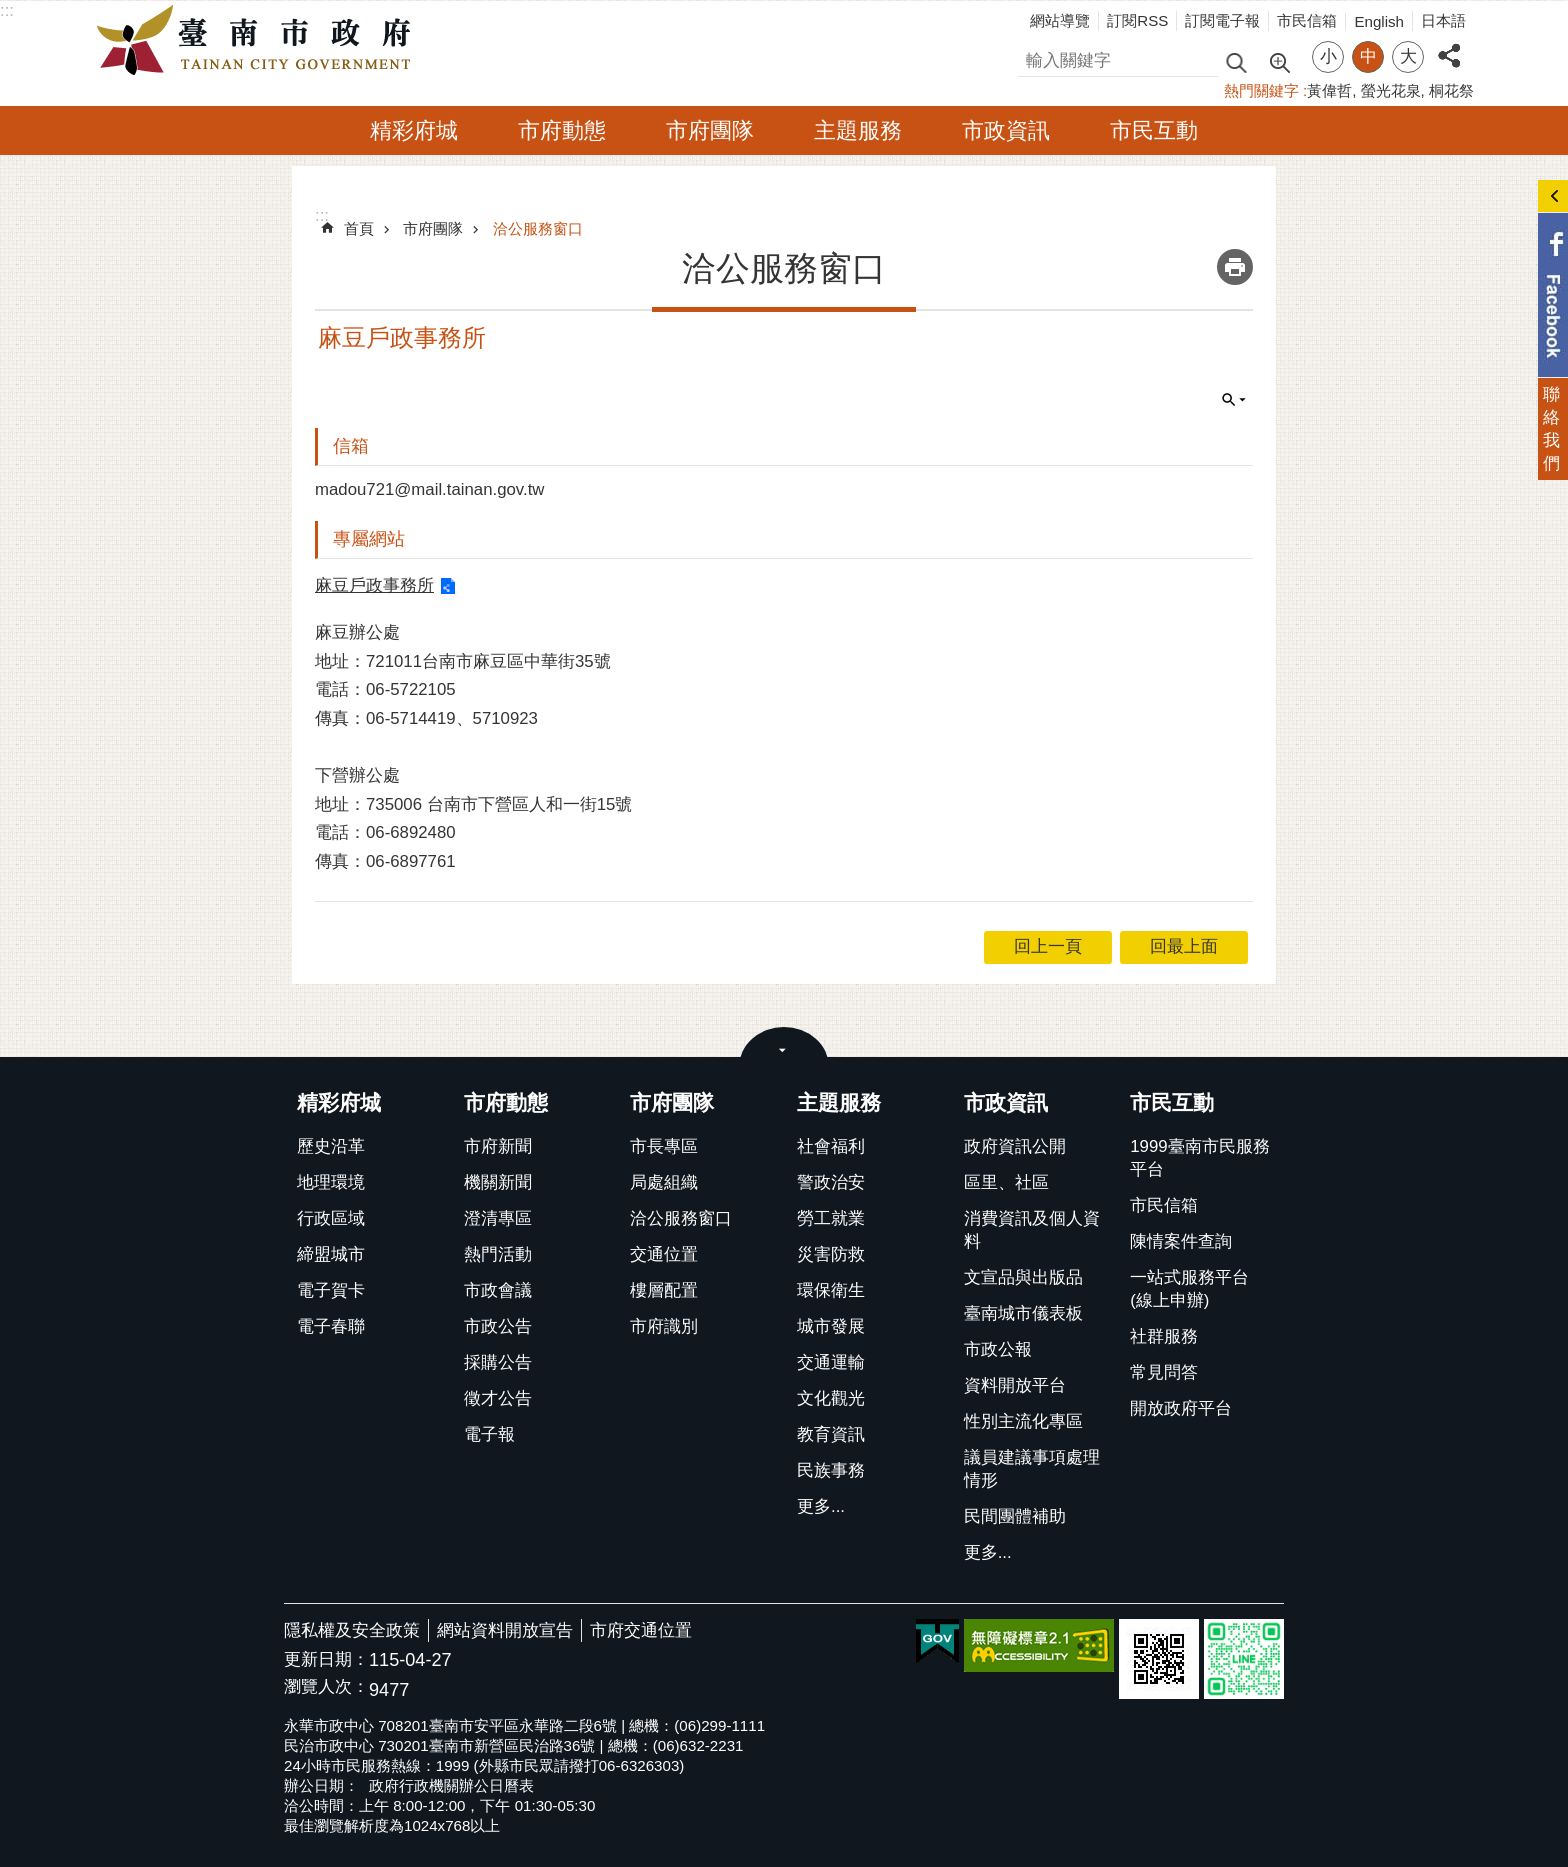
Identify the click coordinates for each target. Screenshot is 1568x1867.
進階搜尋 (1279, 61)
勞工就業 (831, 1218)
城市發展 (831, 1326)
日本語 (1443, 20)
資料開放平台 (1015, 1385)
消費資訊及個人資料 (1032, 1230)
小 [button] (1328, 56)
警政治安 (831, 1182)
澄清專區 (498, 1218)
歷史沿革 (331, 1146)
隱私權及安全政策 (352, 1630)
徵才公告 (498, 1398)
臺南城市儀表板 (1023, 1313)
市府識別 (664, 1326)
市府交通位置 (641, 1630)
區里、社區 (1006, 1182)
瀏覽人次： (326, 1687)
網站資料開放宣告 (505, 1630)
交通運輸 (831, 1362)
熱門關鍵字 (1261, 90)
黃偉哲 (1329, 90)
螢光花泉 (1391, 90)
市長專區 (664, 1146)
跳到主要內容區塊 (10, 10)
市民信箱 (1307, 20)
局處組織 (664, 1182)
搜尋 (1035, 57)
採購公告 (498, 1362)
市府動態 (562, 130)
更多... (821, 1506)
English (1379, 21)
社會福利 (831, 1146)
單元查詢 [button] (1234, 400)
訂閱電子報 (1222, 20)
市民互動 (1154, 130)
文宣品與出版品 (1023, 1277)
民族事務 (831, 1470)
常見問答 (1164, 1372)
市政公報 (998, 1349)
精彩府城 (414, 130)
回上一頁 (1048, 946)
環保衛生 (831, 1290)
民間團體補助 (1015, 1516)
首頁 (359, 228)
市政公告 (498, 1326)
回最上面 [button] (1184, 946)
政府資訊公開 (1015, 1146)
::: (7, 10)
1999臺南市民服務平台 (1199, 1158)
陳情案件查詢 (1181, 1241)
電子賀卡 (331, 1290)
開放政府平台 (1181, 1408)
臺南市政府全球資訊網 (259, 41)
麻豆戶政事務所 (374, 585)
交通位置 (664, 1254)
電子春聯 (331, 1326)
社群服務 (1164, 1336)
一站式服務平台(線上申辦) (1189, 1289)
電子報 (489, 1434)
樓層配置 (664, 1290)
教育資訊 (831, 1434)
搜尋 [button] (1236, 61)
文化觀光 (831, 1398)
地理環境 (331, 1182)
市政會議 (498, 1290)
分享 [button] (1449, 44)
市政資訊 (1006, 130)
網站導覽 (1060, 20)
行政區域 (331, 1218)
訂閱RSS (1137, 20)
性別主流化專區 (1023, 1421)
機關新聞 (498, 1182)
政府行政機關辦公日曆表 (451, 1785)
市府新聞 (498, 1146)
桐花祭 (1451, 90)
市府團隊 (710, 130)
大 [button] (1408, 56)
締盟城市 (331, 1254)
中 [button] (1368, 56)
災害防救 (831, 1254)
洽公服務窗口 (538, 228)
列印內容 (1235, 267)
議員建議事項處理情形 (1032, 1469)
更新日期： (326, 1659)
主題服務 (858, 130)
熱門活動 (498, 1254)
